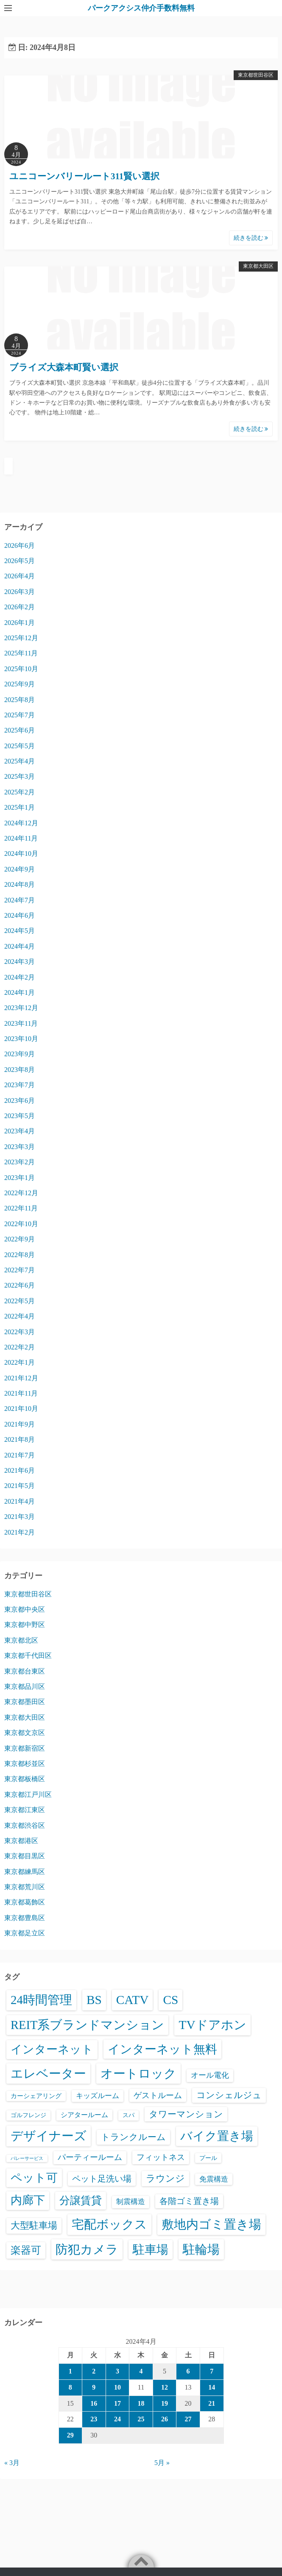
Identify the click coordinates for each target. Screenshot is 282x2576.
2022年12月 (21, 1192)
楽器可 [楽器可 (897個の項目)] (26, 2250)
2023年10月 (21, 1038)
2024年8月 (19, 884)
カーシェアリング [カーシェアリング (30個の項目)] (36, 2096)
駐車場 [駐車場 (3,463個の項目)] (150, 2249)
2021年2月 (19, 1532)
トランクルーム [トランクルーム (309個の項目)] (133, 2137)
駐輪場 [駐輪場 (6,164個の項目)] (201, 2249)
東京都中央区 (24, 1609)
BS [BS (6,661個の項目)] (94, 2000)
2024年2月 (19, 977)
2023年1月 (19, 1177)
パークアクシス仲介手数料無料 (141, 8)
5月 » (162, 2462)
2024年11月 (21, 838)
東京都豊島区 (24, 1917)
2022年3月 (19, 1331)
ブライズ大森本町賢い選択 (63, 367)
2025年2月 (19, 792)
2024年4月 (19, 946)
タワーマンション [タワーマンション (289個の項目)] (186, 2114)
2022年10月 (21, 1223)
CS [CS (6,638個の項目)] (170, 2000)
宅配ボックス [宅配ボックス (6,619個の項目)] (109, 2224)
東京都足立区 (24, 1933)
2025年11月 (21, 653)
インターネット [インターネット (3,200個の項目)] (52, 2049)
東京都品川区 (24, 1686)
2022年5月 (19, 1301)
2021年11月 (21, 1393)
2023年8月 (19, 1069)
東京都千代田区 (28, 1655)
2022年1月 (19, 1362)
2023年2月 (19, 1162)
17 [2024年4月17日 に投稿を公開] (117, 2403)
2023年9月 (19, 1054)
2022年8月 (19, 1254)
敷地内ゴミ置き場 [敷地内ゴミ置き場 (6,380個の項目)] (211, 2224)
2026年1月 (19, 622)
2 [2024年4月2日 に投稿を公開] (93, 2371)
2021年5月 (19, 1485)
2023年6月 (19, 1100)
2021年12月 (21, 1378)
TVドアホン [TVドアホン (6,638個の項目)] (212, 2025)
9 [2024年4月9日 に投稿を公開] (93, 2387)
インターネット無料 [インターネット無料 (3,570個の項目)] (162, 2049)
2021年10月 (21, 1408)
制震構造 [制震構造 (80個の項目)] (130, 2202)
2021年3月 (19, 1516)
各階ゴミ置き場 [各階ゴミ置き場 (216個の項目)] (189, 2201)
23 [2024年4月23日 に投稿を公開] (93, 2419)
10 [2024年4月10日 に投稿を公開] (117, 2387)
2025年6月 (19, 730)
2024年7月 (19, 900)
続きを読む (251, 238)
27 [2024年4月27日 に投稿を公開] (188, 2419)
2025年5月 (19, 745)
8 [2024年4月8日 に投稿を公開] (70, 2387)
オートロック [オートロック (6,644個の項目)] (138, 2073)
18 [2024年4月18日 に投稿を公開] (140, 2403)
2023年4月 (19, 1131)
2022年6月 (19, 1285)
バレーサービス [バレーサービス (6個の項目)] (27, 2158)
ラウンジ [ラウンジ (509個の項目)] (165, 2178)
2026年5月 (19, 560)
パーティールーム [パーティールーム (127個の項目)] (90, 2157)
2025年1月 (19, 807)
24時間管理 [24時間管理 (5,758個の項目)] (41, 2000)
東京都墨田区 (24, 1701)
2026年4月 (19, 576)
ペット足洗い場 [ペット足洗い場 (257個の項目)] (101, 2178)
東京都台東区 (24, 1671)
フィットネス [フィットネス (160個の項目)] (161, 2157)
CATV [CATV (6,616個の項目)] (132, 2000)
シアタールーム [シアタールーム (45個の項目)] (84, 2114)
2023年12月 (21, 1007)
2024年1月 (19, 992)
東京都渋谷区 (24, 1825)
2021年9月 (19, 1424)
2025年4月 (19, 761)
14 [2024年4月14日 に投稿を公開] (211, 2387)
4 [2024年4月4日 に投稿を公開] (140, 2371)
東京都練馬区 (24, 1871)
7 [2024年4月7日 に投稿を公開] (211, 2371)
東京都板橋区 (24, 1778)
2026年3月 (19, 591)
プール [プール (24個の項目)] (208, 2157)
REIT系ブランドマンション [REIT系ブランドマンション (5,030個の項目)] (87, 2025)
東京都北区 (21, 1640)
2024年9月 (19, 869)
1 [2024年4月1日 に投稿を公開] (70, 2371)
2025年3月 (19, 776)
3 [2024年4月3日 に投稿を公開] (117, 2371)
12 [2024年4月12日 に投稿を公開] (164, 2387)
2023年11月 (21, 1023)
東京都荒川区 (24, 1886)
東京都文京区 (24, 1732)
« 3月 (12, 2462)
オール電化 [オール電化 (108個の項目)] (210, 2075)
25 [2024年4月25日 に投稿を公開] (140, 2419)
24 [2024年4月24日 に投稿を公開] (117, 2419)
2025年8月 (19, 699)
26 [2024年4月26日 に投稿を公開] (164, 2419)
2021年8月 (19, 1439)
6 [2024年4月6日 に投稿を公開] (188, 2371)
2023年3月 (19, 1146)
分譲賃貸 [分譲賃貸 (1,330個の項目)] (80, 2200)
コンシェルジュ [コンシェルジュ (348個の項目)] (229, 2095)
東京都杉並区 (24, 1763)
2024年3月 (19, 961)
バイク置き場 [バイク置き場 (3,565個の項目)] (216, 2136)
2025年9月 (19, 684)
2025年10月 (21, 668)
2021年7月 (19, 1455)
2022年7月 (19, 1270)
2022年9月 (19, 1239)
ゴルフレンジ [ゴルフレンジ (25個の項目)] (28, 2115)
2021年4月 (19, 1501)
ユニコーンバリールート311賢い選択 (84, 176)
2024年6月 (19, 915)
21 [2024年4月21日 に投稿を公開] (211, 2403)
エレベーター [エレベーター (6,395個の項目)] (48, 2073)
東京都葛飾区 (24, 1902)
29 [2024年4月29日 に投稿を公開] (70, 2435)
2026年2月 (19, 607)
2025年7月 (19, 715)
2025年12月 (21, 637)
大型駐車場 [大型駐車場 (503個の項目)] (34, 2225)
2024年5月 (19, 930)
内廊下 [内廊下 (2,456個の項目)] (28, 2200)
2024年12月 (21, 823)
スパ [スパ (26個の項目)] (128, 2115)
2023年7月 (19, 1084)
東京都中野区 (24, 1624)
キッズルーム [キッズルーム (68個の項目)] (97, 2096)
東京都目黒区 (24, 1856)
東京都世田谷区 (256, 75)
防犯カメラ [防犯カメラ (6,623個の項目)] (87, 2249)
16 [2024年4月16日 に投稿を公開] (93, 2403)
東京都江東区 (24, 1809)
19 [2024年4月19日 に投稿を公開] (164, 2403)
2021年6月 (19, 1470)
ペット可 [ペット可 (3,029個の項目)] (34, 2177)
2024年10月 (21, 853)
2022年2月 (19, 1347)
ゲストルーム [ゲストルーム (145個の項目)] (158, 2095)
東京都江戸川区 (28, 1794)
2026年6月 (19, 545)
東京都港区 (21, 1840)
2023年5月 (19, 1115)
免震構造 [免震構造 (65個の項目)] (213, 2179)
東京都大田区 (258, 266)
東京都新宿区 (24, 1748)
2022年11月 (21, 1208)
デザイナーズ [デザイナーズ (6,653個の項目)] (49, 2136)
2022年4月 (19, 1316)
